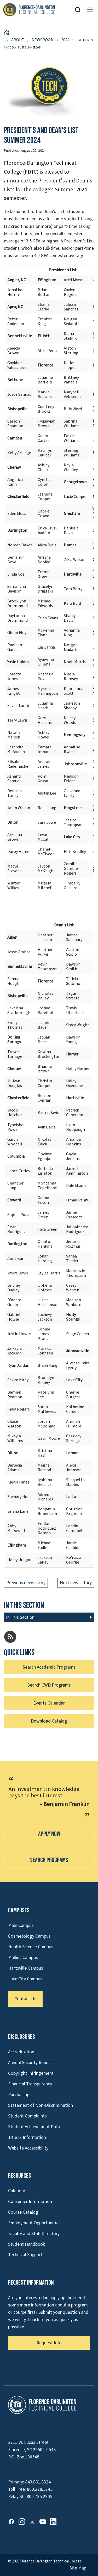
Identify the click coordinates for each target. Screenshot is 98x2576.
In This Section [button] (20, 1617)
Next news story (76, 1582)
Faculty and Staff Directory (34, 2233)
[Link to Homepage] (38, 10)
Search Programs (49, 1860)
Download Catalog (49, 1721)
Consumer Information (30, 2201)
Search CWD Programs (49, 1685)
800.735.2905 (39, 2496)
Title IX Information (27, 2137)
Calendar (16, 2191)
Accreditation (21, 2052)
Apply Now (49, 1834)
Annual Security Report (30, 2062)
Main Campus (21, 1925)
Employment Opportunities (34, 2223)
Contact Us (25, 1998)
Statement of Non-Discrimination (40, 2105)
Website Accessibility (28, 2148)
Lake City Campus (25, 1979)
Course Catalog (23, 2212)
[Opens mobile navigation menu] (90, 10)
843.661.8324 (38, 2482)
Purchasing (19, 2094)
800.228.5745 (40, 2489)
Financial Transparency (30, 2084)
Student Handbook (26, 2244)
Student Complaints (27, 2116)
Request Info (49, 2343)
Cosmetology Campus (29, 1936)
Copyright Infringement (31, 2073)
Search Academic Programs (49, 1667)
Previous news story (25, 1582)
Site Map (78, 2568)
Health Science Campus (30, 1947)
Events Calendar (49, 1703)
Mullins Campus (23, 1957)
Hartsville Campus (25, 1968)
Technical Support (25, 2254)
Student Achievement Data (34, 2126)
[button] (79, 10)
